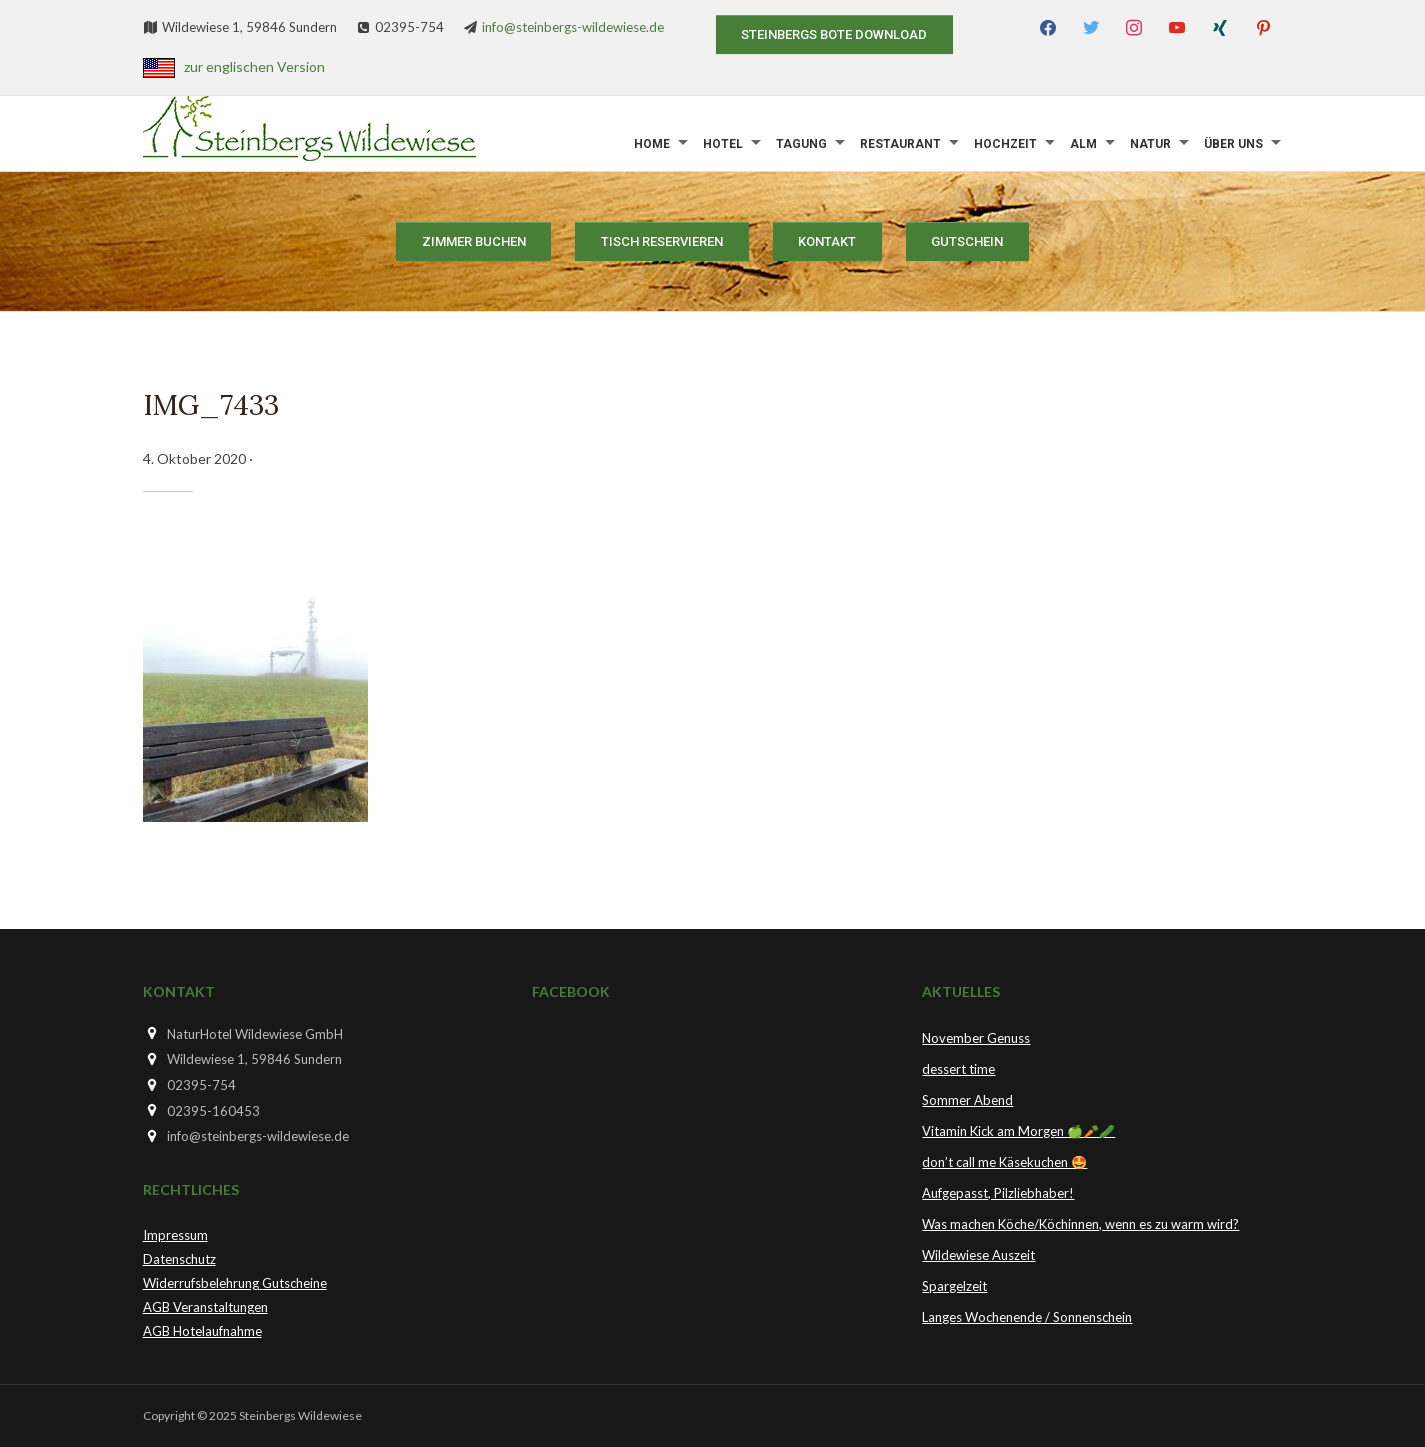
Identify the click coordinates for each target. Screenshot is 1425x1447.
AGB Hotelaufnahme (202, 1331)
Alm (1083, 144)
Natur (1150, 144)
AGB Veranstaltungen (205, 1307)
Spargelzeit (954, 1286)
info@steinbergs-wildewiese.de (573, 27)
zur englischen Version (254, 66)
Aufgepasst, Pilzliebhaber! (998, 1193)
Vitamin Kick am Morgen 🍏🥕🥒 (1018, 1131)
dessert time (958, 1069)
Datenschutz (179, 1259)
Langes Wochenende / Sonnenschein (1027, 1317)
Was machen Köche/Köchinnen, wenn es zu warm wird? (1080, 1224)
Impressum (175, 1235)
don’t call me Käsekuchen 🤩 (1004, 1162)
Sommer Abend (967, 1100)
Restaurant (900, 144)
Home (652, 144)
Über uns (1233, 144)
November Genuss (976, 1038)
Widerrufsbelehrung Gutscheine (235, 1283)
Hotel (723, 144)
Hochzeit (1005, 144)
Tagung (801, 144)
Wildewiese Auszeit (978, 1255)
